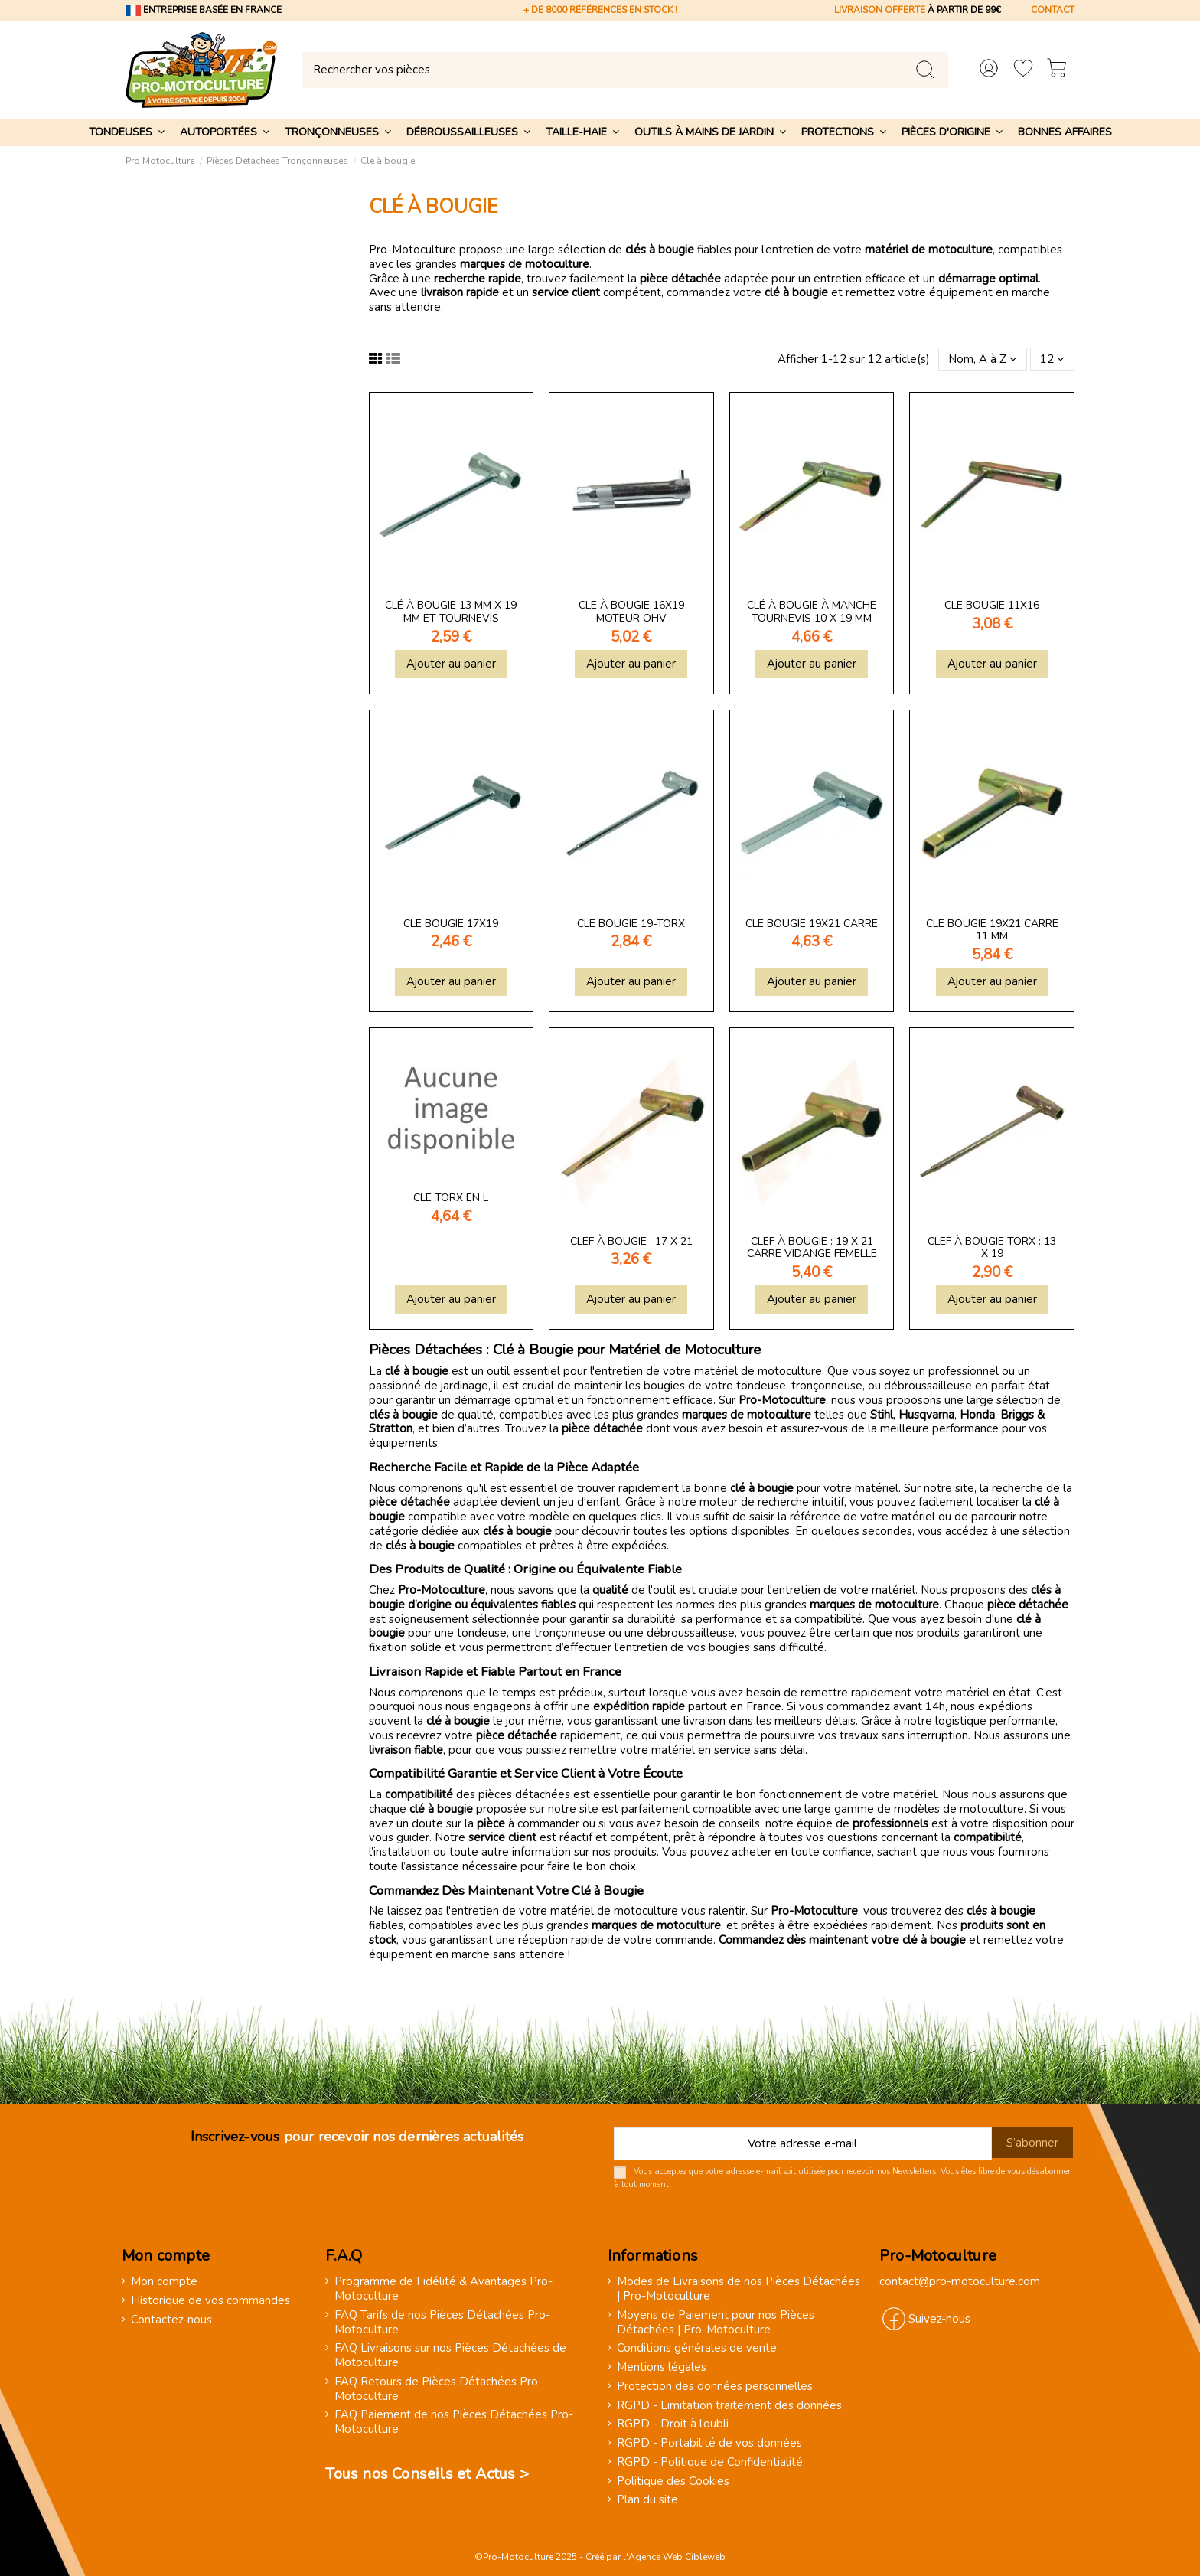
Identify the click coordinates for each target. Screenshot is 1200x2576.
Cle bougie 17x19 (450, 923)
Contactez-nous (171, 2320)
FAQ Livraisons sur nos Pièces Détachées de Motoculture (450, 2355)
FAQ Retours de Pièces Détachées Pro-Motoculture (438, 2389)
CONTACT (1052, 10)
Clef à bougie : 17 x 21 (631, 1241)
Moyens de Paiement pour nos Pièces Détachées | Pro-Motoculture (715, 2322)
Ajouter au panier (451, 663)
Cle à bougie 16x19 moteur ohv (631, 611)
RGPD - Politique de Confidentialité (710, 2462)
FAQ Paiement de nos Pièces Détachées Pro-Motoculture (453, 2422)
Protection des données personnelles (715, 2386)
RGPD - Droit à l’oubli (673, 2424)
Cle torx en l (450, 1197)
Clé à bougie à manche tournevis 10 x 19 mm (811, 611)
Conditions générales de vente (697, 2348)
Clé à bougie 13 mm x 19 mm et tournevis (451, 611)
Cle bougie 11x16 (991, 605)
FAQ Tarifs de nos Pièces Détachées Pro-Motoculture (442, 2322)
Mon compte (164, 2281)
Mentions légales (661, 2367)
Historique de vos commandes (210, 2301)
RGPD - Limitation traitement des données (729, 2405)
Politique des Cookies (673, 2481)
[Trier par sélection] (982, 359)
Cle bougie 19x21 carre (811, 923)
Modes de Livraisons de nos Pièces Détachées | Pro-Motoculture (738, 2288)
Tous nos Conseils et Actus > (427, 2473)
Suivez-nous (939, 2318)
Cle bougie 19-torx (631, 923)
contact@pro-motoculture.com (959, 2281)
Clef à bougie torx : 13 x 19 (992, 1248)
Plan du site (647, 2500)
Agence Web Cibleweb (677, 2557)
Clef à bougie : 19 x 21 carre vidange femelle (812, 1248)
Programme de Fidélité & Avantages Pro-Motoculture (443, 2288)
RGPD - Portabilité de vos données (709, 2443)
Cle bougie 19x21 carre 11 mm (992, 930)
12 (1052, 359)
